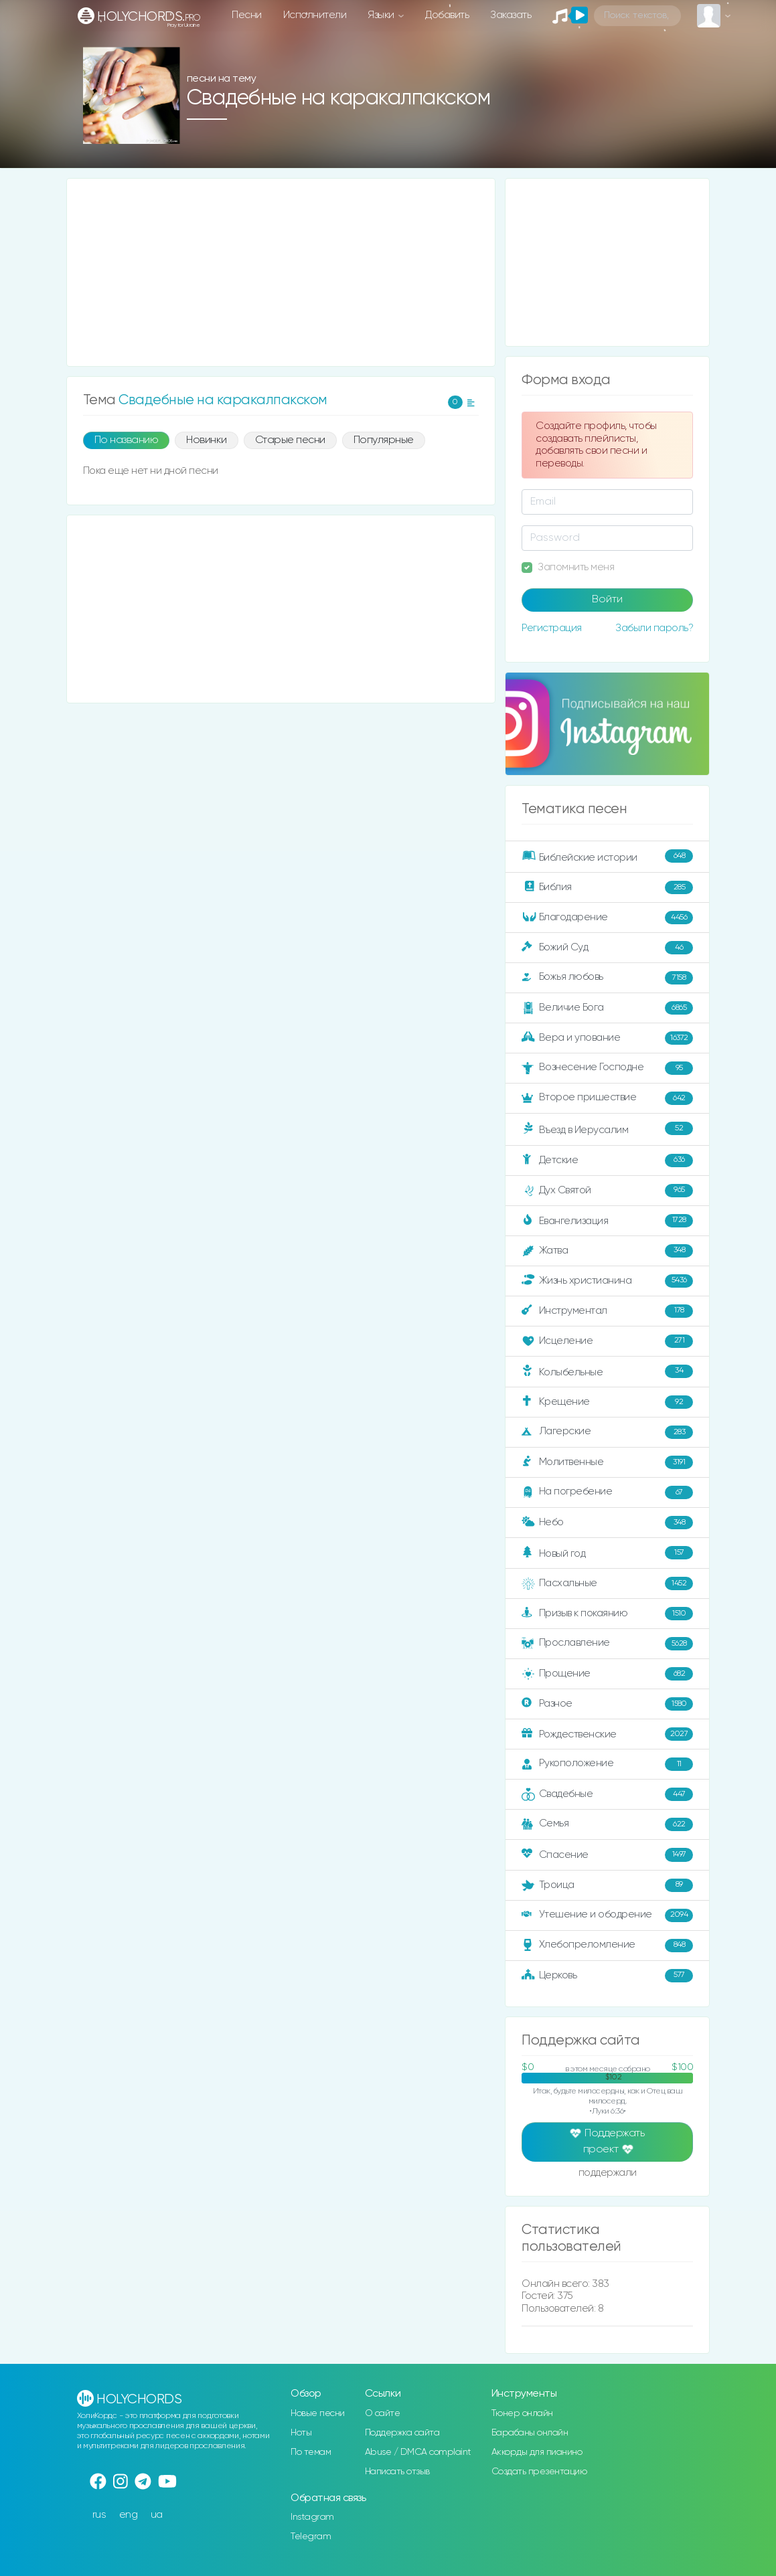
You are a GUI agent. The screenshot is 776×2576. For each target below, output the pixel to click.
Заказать (510, 15)
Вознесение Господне (607, 1068)
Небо (607, 1522)
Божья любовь (607, 977)
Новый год (607, 1552)
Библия (607, 887)
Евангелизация (607, 1220)
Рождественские (607, 1734)
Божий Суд (607, 947)
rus (99, 2515)
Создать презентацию (539, 2471)
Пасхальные (607, 1583)
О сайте (382, 2413)
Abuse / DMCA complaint (418, 2452)
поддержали (607, 2174)
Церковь (607, 1975)
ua (157, 2515)
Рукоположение (607, 1764)
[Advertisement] (281, 272)
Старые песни (290, 440)
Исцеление (607, 1341)
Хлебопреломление (607, 1945)
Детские (607, 1160)
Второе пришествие (607, 1098)
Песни (247, 15)
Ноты (301, 2432)
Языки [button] (382, 15)
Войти (607, 599)
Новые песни (318, 2413)
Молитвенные (607, 1462)
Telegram (311, 2536)
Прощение (607, 1674)
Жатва (607, 1251)
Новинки (206, 440)
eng (128, 2515)
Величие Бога (607, 1008)
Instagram (312, 2517)
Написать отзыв (397, 2471)
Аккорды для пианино (537, 2452)
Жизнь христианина (607, 1281)
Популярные (384, 440)
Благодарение (607, 917)
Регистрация (552, 628)
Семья (607, 1824)
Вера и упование (607, 1038)
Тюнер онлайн (522, 2413)
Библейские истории (607, 856)
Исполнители (315, 15)
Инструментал (607, 1311)
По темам (311, 2452)
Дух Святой (607, 1190)
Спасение (607, 1854)
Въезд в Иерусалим (607, 1128)
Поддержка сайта (402, 2432)
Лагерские (607, 1432)
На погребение (607, 1492)
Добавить (447, 15)
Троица (607, 1885)
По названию (126, 440)
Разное (607, 1704)
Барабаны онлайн (529, 2432)
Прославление (607, 1643)
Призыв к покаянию (607, 1613)
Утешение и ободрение (607, 1915)
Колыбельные (607, 1371)
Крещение (607, 1402)
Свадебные (607, 1794)
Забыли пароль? (654, 628)
